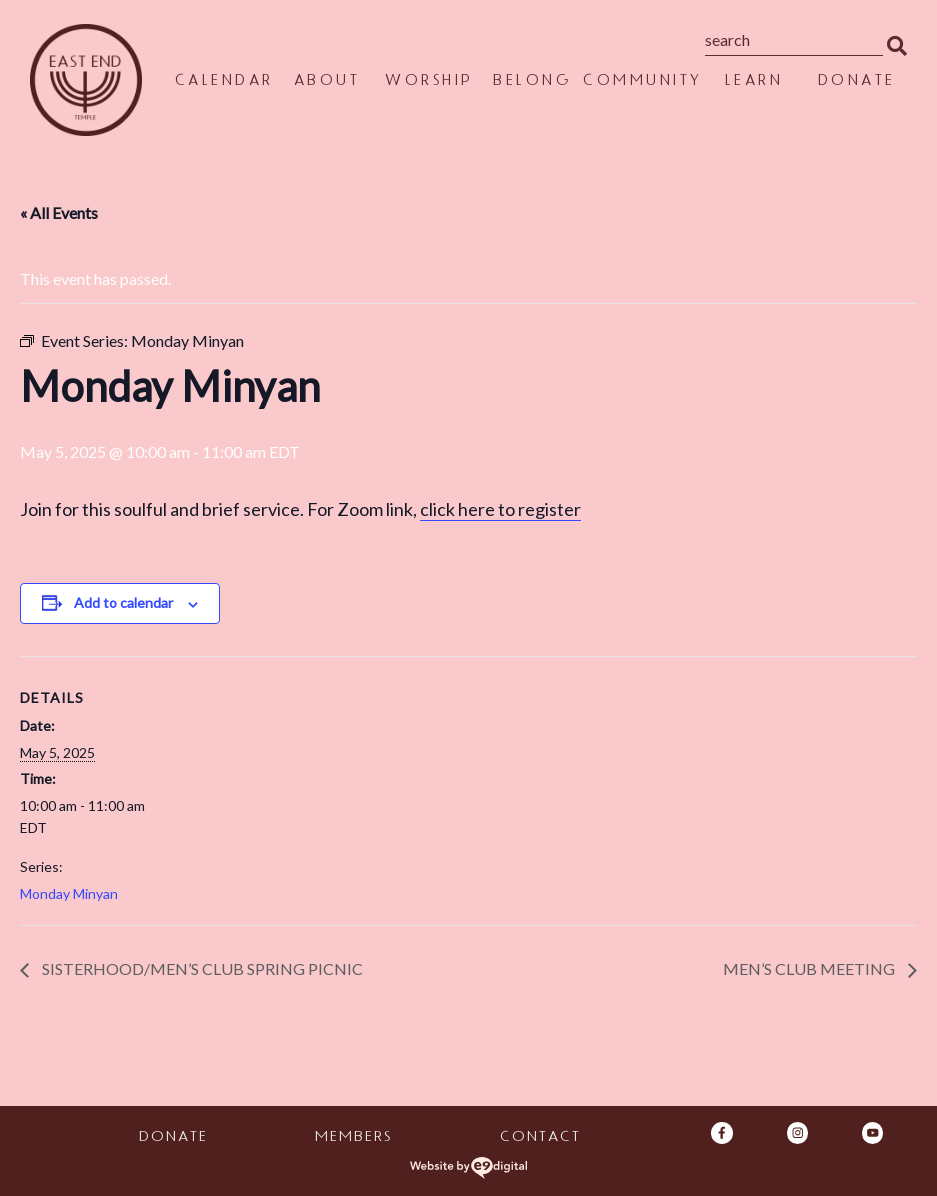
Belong (531, 82)
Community (642, 82)
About (326, 82)
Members (352, 1138)
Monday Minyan (69, 893)
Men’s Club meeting (810, 968)
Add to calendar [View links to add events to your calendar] (123, 602)
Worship (428, 82)
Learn (753, 82)
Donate (856, 82)
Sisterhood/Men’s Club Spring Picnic (201, 968)
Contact (539, 1138)
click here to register (500, 509)
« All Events (59, 212)
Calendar (223, 82)
